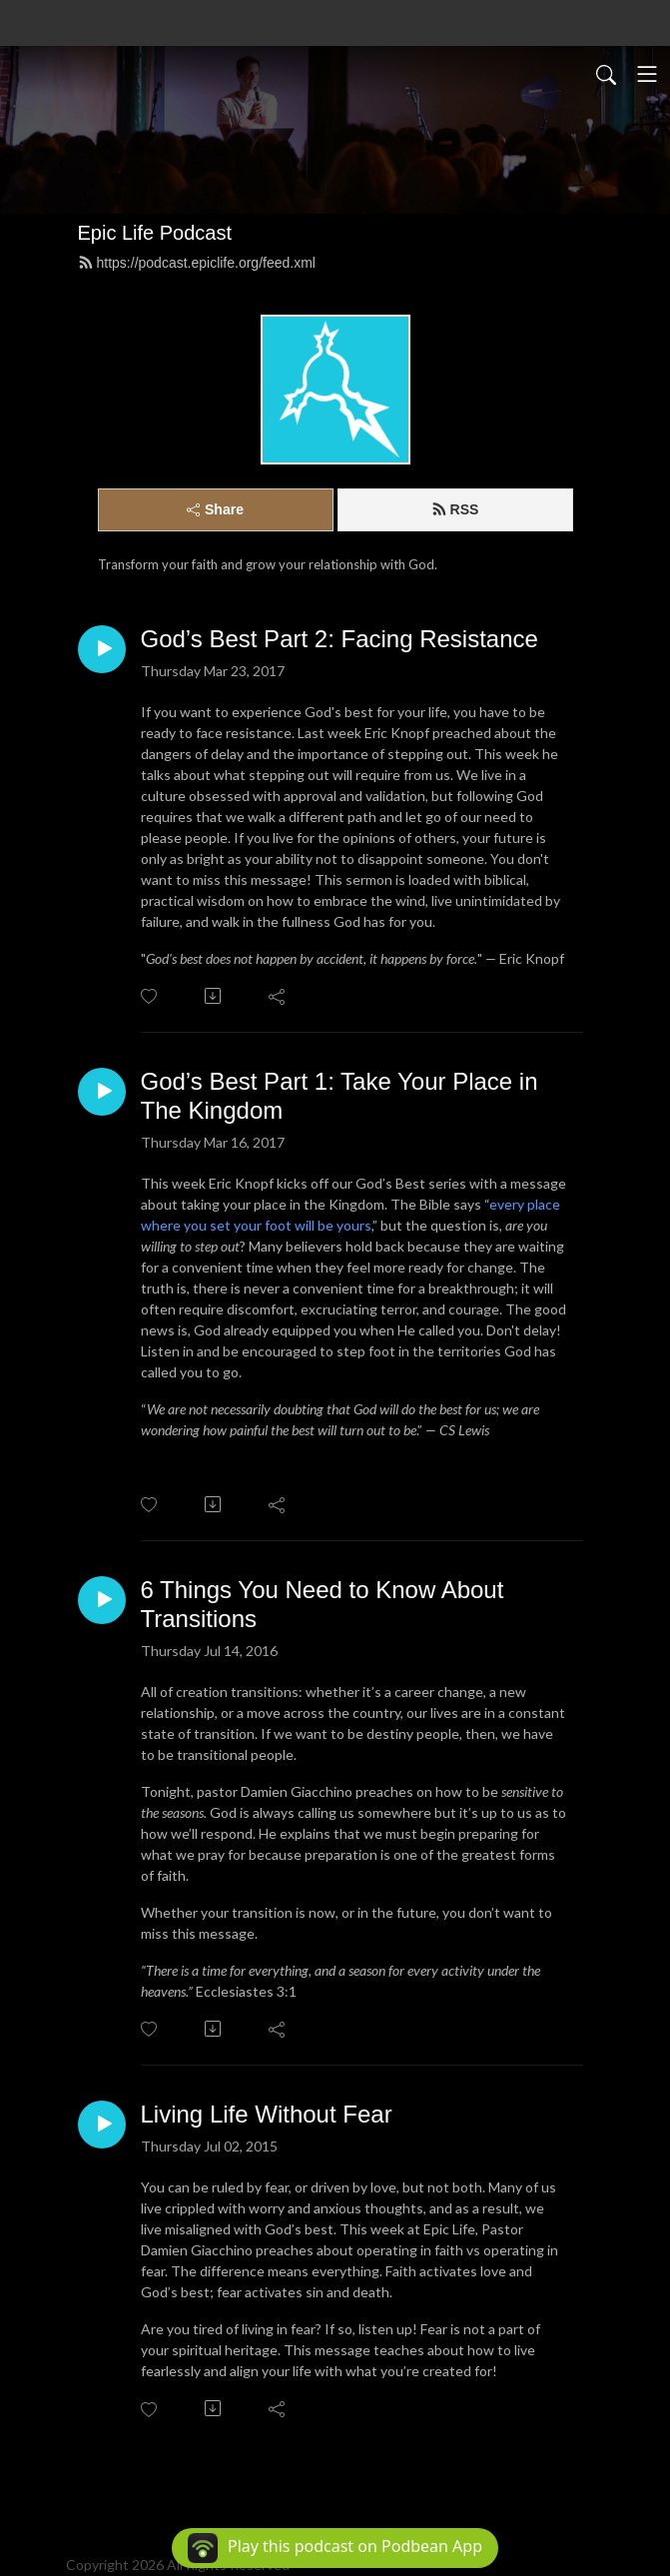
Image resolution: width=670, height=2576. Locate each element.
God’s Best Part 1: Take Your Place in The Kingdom (339, 1096)
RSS (455, 509)
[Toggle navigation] (647, 74)
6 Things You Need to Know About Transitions (322, 1604)
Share (215, 509)
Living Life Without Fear (266, 2114)
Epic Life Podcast (155, 233)
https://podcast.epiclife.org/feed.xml (197, 263)
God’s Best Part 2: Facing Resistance (339, 638)
